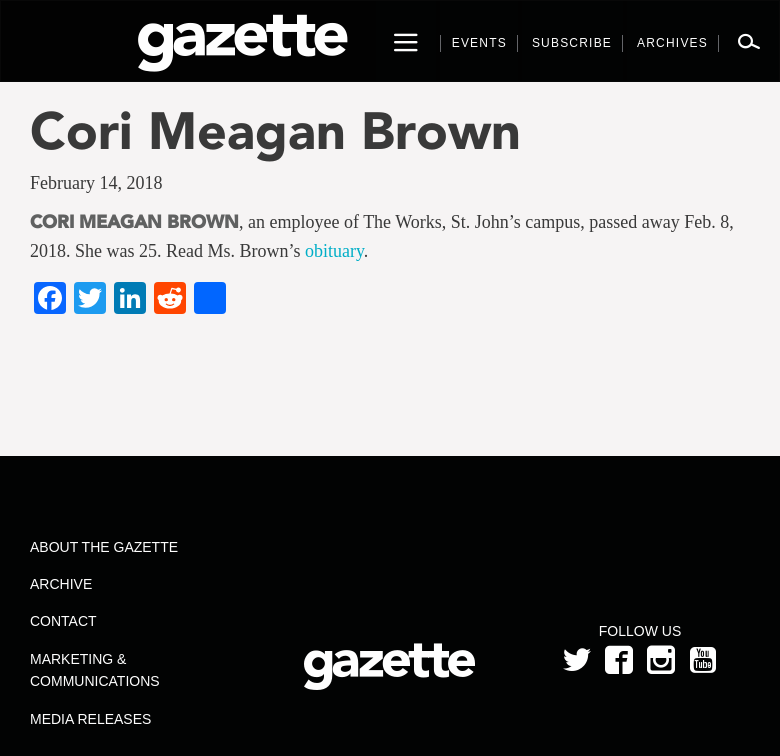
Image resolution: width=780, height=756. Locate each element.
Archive (61, 584)
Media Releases (90, 719)
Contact (63, 621)
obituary (334, 251)
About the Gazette (104, 547)
